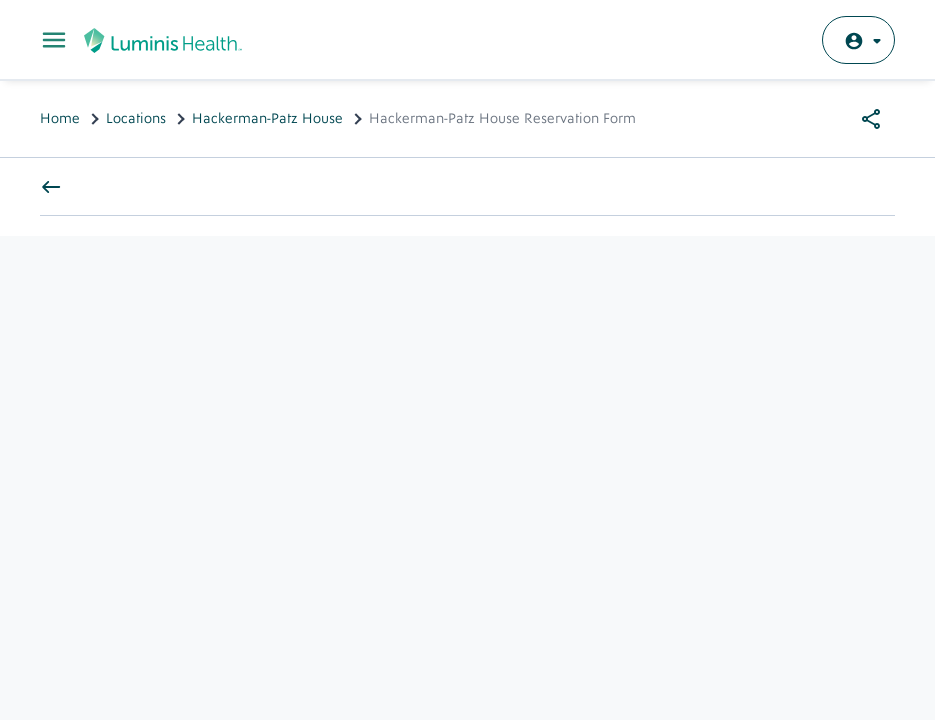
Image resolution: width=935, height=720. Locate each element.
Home (60, 119)
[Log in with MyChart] (858, 40)
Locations (136, 119)
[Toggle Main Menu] (54, 40)
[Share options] (871, 119)
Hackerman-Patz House (267, 119)
